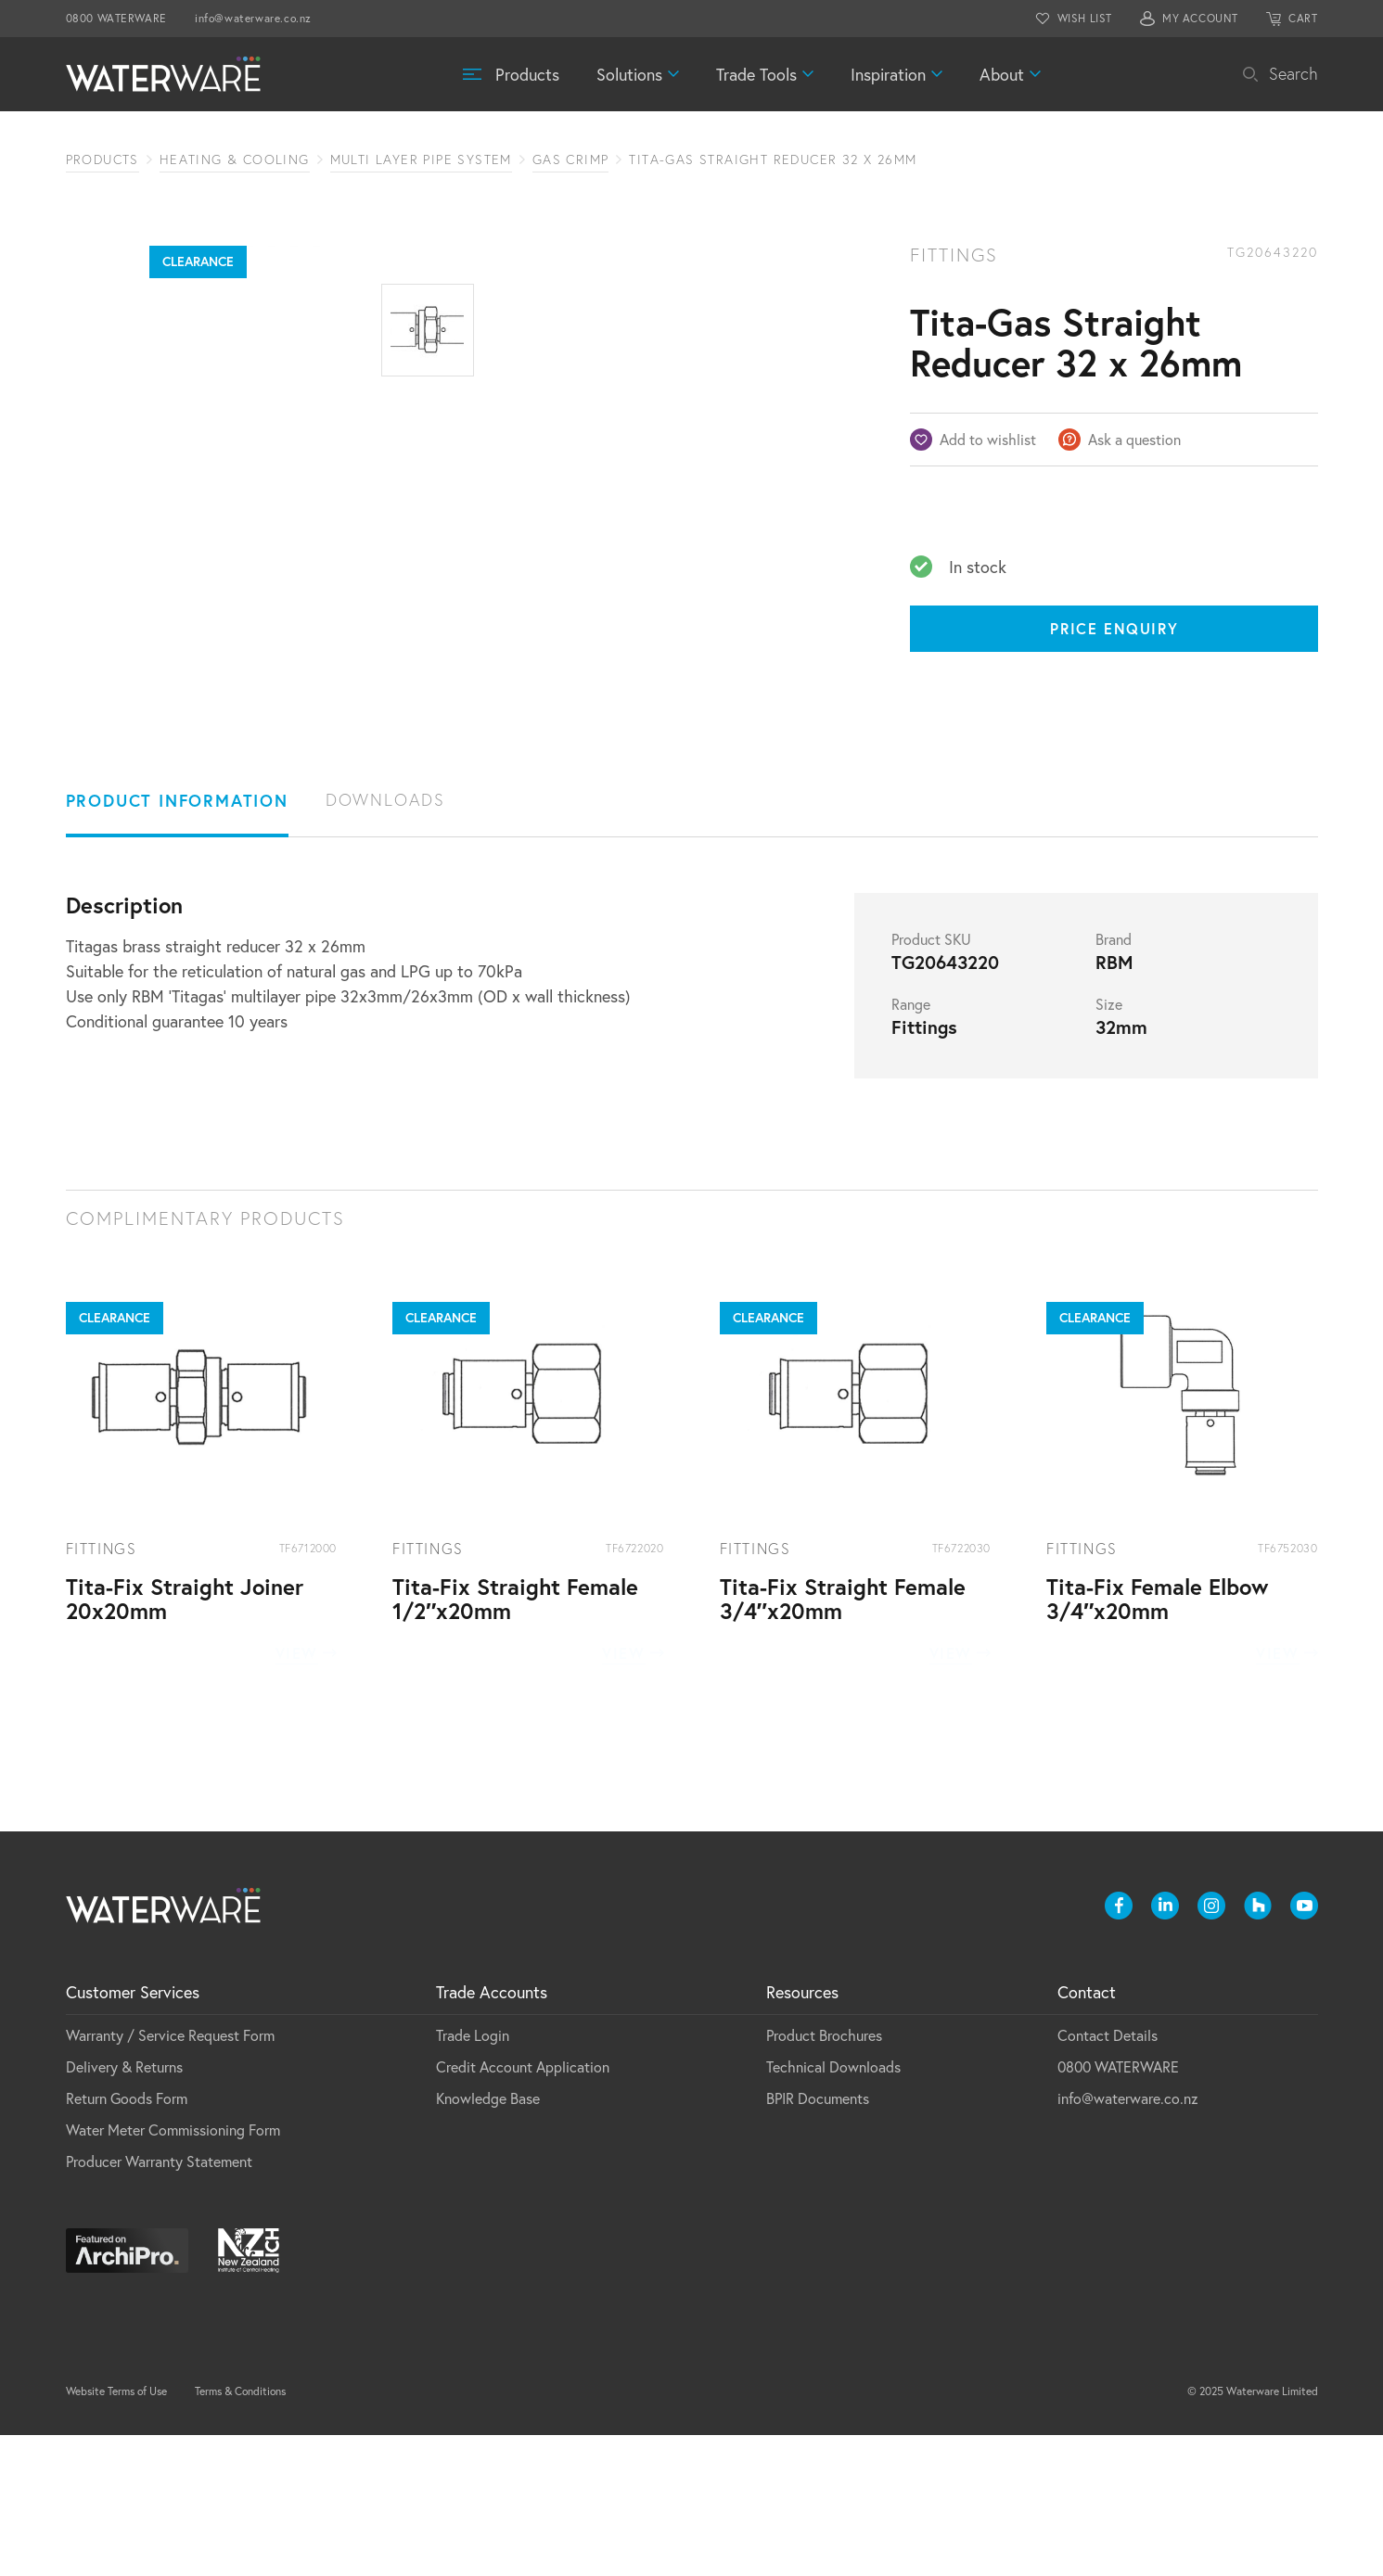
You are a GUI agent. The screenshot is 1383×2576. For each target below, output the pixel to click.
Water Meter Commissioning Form (173, 2270)
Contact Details (1107, 2176)
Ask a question (1134, 439)
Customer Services (132, 2133)
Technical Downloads (833, 2207)
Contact (1086, 2133)
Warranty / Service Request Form (170, 2176)
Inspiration (888, 74)
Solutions (629, 74)
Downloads (385, 940)
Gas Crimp (570, 159)
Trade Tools (756, 74)
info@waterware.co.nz (253, 18)
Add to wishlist (988, 439)
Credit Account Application (522, 2207)
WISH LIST (1084, 18)
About (1002, 74)
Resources (802, 2133)
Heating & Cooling (235, 159)
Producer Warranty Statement (159, 2302)
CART (1302, 18)
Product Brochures (824, 2176)
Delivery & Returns (124, 2207)
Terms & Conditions (240, 2532)
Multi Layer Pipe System (421, 159)
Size (1108, 1145)
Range (910, 1145)
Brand (1113, 1080)
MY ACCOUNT (1200, 18)
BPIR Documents (817, 2239)
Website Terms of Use (116, 2532)
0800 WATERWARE (116, 18)
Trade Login (472, 2176)
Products (527, 74)
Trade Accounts (491, 2133)
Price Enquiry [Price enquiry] (1114, 628)
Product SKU (931, 1080)
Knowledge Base (488, 2239)
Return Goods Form (126, 2239)
